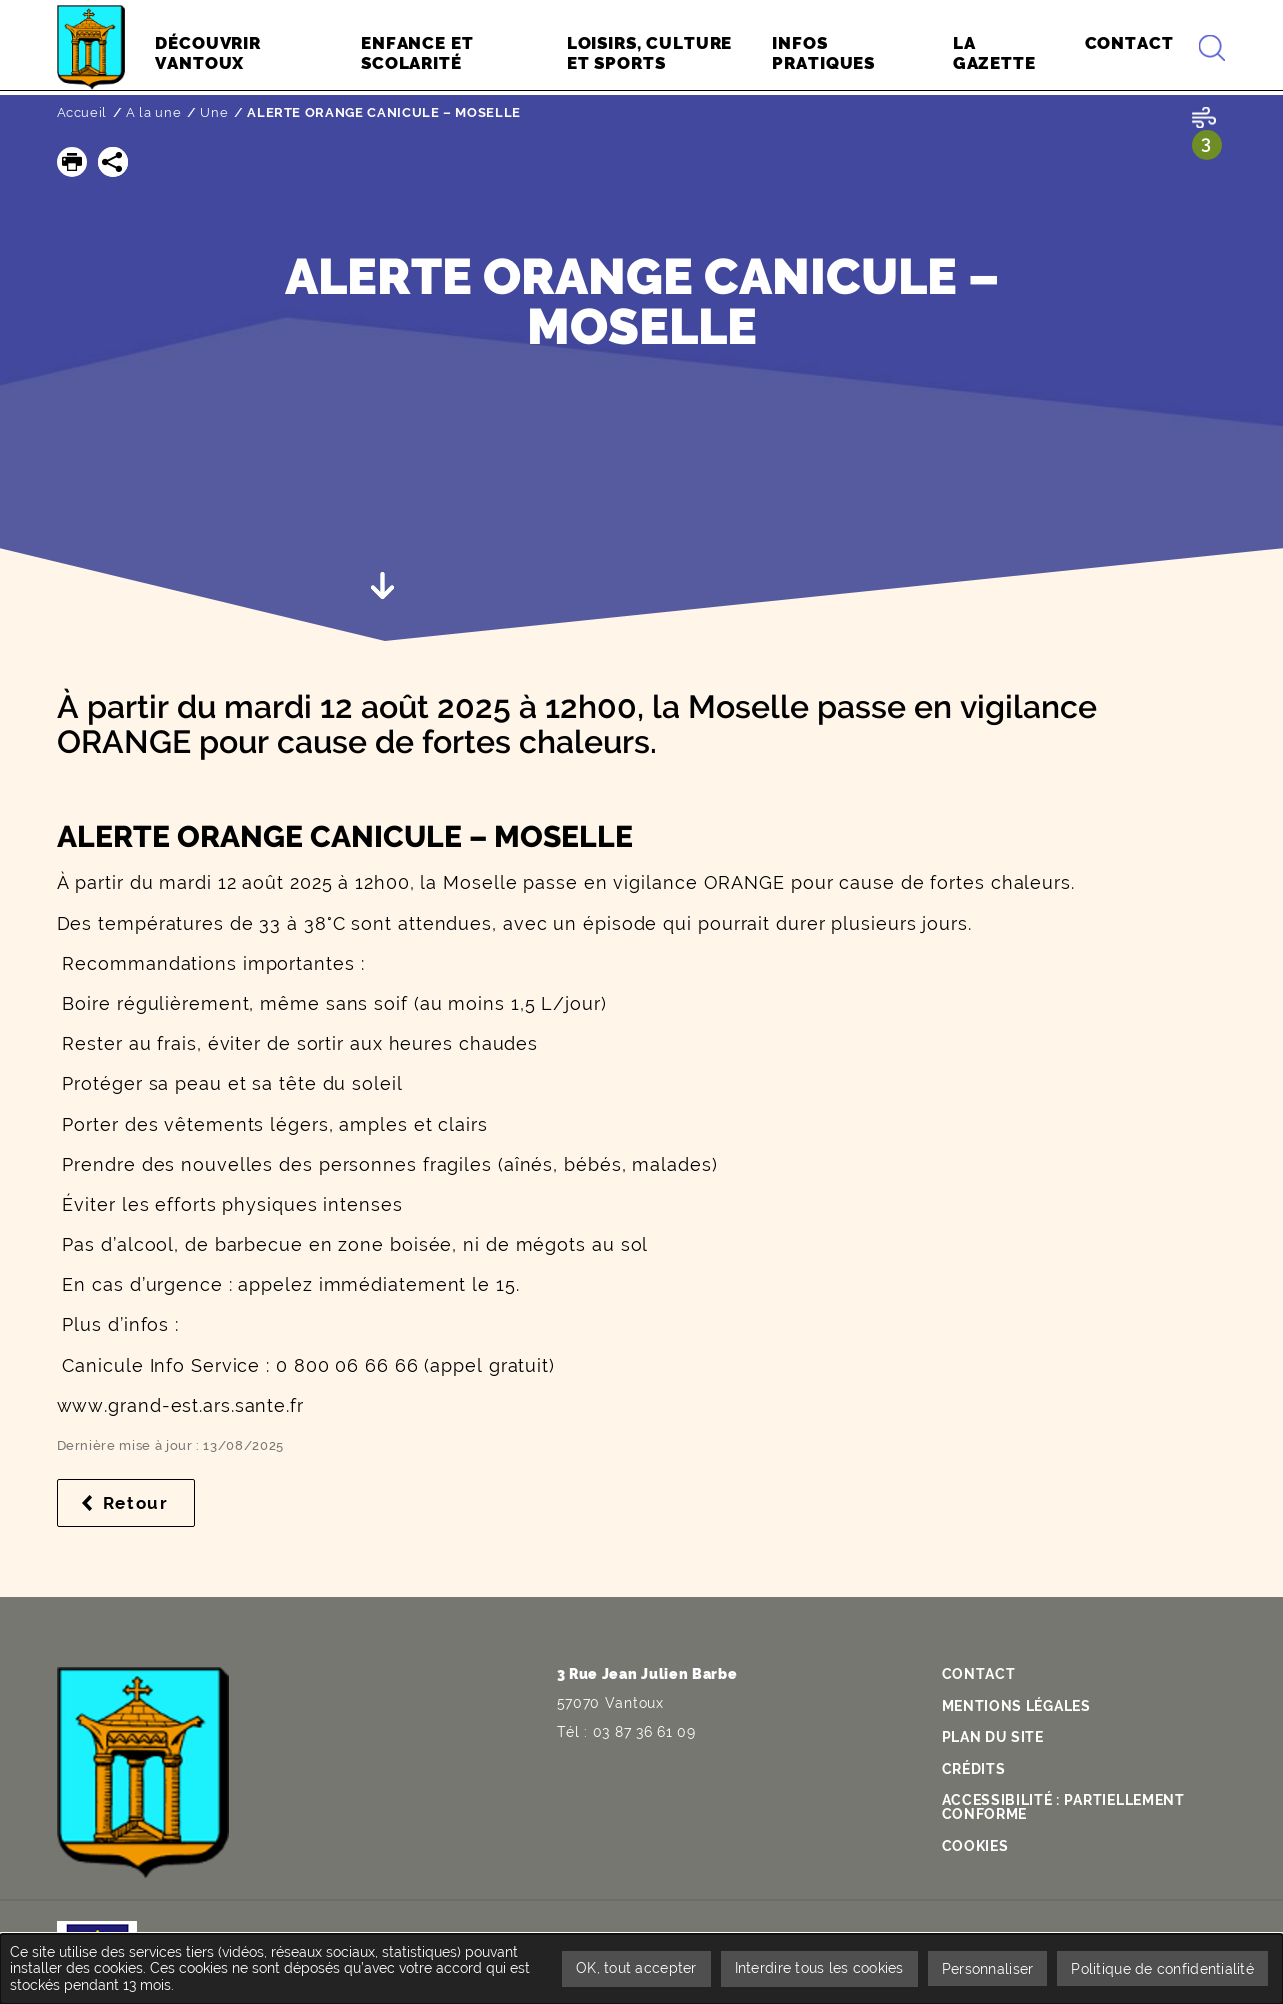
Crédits (974, 1769)
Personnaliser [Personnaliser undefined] (985, 1968)
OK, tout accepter (628, 1968)
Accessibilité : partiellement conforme (1063, 1807)
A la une (153, 112)
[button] (72, 162)
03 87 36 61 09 (644, 1732)
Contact (979, 1674)
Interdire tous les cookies (813, 1968)
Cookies (975, 1846)
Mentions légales (1016, 1706)
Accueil (82, 112)
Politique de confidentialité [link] (1161, 1968)
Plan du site (993, 1737)
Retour (149, 1503)
